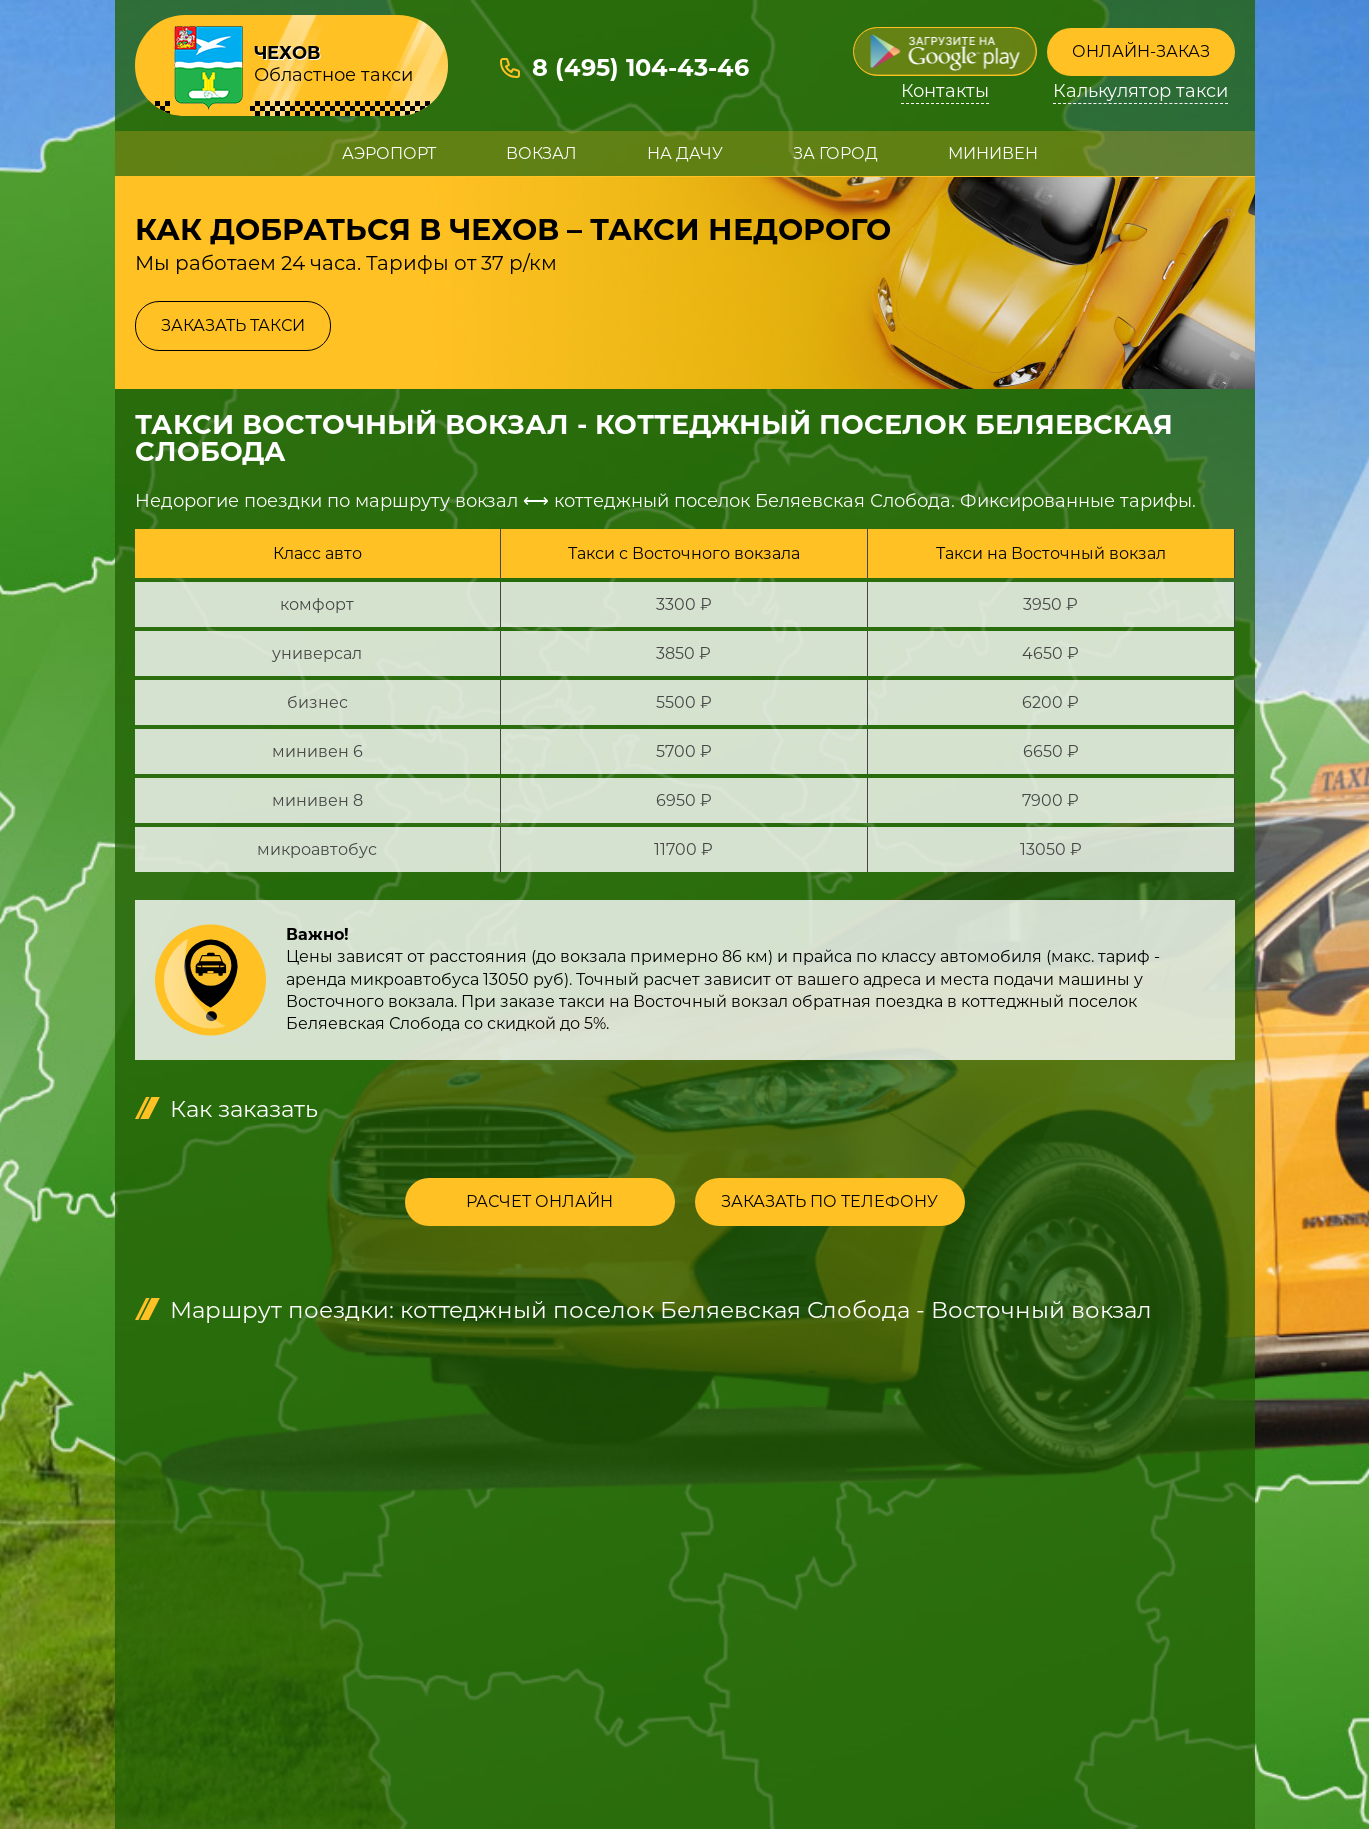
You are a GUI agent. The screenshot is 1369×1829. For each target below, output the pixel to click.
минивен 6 (317, 751)
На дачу (685, 153)
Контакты (945, 91)
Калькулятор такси (1140, 91)
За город (835, 153)
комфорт (317, 604)
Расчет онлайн (539, 1201)
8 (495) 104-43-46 (640, 67)
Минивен (993, 153)
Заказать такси (233, 325)
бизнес (317, 702)
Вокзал (541, 153)
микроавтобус (317, 849)
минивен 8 (317, 800)
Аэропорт (389, 153)
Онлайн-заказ (1141, 51)
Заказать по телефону (829, 1201)
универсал (317, 653)
